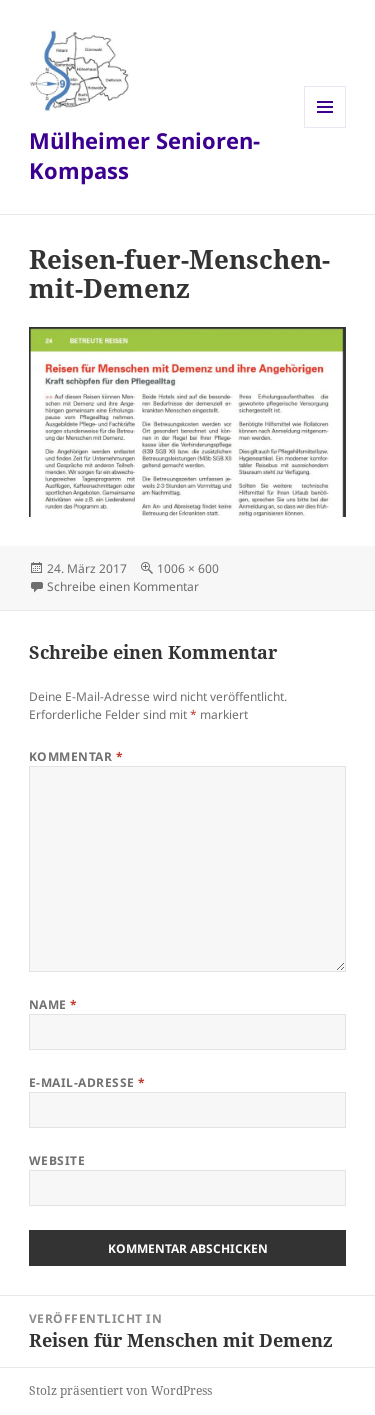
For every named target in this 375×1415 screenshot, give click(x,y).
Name (53, 1004)
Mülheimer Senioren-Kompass (144, 155)
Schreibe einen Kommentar (123, 586)
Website (57, 1160)
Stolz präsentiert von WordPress (120, 1390)
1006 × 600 (188, 568)
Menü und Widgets (325, 127)
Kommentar (76, 756)
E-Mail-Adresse (87, 1082)
